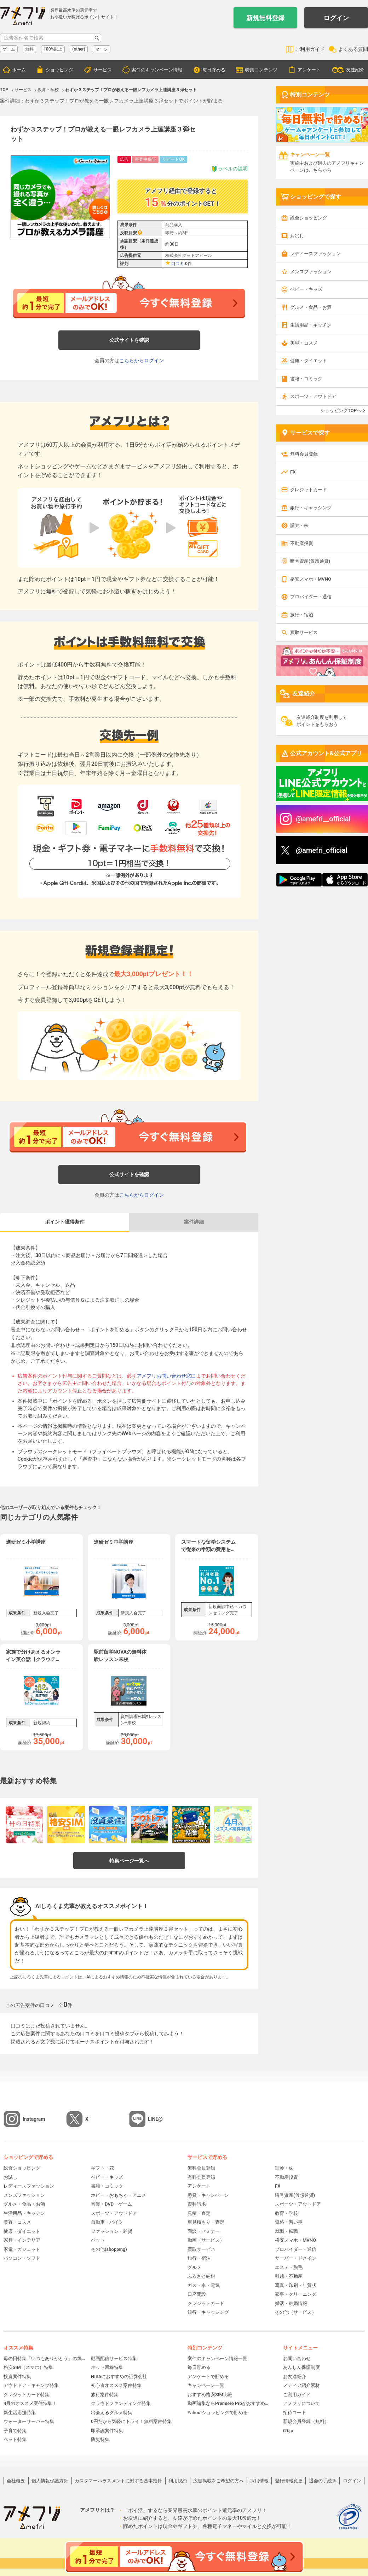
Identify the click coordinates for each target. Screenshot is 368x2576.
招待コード (294, 2412)
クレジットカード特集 (27, 2394)
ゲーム (8, 49)
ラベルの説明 (229, 169)
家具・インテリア (22, 2240)
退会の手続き (323, 2480)
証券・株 (299, 525)
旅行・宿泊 (301, 614)
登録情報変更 (289, 2480)
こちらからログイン (141, 360)
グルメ (194, 2267)
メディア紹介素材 (301, 2385)
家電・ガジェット (22, 2249)
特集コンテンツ (261, 69)
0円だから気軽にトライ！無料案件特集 (131, 2421)
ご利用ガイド (310, 49)
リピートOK (173, 159)
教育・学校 (286, 2213)
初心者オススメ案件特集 (116, 2385)
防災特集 (100, 2439)
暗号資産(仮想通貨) (310, 561)
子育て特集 (15, 2430)
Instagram (34, 2119)
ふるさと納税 (201, 2276)
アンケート (309, 69)
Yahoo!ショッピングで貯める (218, 2412)
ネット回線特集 (107, 2367)
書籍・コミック (306, 378)
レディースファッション (315, 253)
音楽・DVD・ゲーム (111, 2204)
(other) (78, 49)
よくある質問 (353, 49)
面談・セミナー (204, 2231)
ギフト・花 (102, 2168)
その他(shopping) (109, 2249)
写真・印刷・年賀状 (295, 2285)
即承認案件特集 (107, 2430)
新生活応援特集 (20, 2412)
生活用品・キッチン (311, 325)
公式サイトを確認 (129, 340)
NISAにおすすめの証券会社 (119, 2376)
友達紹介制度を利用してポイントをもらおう (322, 721)
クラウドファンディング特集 (121, 2403)
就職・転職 (286, 2231)
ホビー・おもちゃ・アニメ (118, 2195)
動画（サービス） (206, 2240)
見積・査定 (199, 2213)
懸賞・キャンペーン (208, 2195)
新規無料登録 (265, 18)
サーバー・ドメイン (295, 2258)
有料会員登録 (201, 2177)
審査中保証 (145, 159)
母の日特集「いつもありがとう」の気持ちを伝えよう (45, 2358)
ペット (98, 2240)
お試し (297, 236)
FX (292, 472)
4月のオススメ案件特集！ (30, 2403)
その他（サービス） (295, 2312)
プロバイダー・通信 (311, 596)
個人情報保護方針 (49, 2480)
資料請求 (197, 2204)
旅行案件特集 (105, 2394)
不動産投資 (301, 543)
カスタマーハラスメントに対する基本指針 (118, 2480)
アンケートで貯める (208, 2376)
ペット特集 (15, 2439)
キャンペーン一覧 (206, 2385)
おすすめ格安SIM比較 (210, 2394)
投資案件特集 (17, 2376)
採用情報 (259, 2480)
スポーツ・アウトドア (313, 396)
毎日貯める (213, 69)
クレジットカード (308, 489)
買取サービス (304, 632)
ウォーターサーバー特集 (29, 2421)
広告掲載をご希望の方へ (218, 2480)
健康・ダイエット (308, 360)
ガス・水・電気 (204, 2285)
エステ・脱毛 (289, 2267)
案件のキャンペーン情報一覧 (217, 2358)
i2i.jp (288, 2430)
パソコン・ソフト (22, 2258)
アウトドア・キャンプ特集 (31, 2385)
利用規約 (177, 2480)
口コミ (177, 263)
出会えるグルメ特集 (111, 2412)
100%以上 (53, 49)
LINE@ (155, 2119)
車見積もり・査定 (206, 2222)
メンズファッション (311, 271)
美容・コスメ (304, 343)
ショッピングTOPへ (340, 410)
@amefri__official (323, 819)
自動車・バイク (107, 2222)
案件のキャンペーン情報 (157, 69)
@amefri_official (321, 850)
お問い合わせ (297, 2358)
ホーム (19, 69)
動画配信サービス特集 (114, 2358)
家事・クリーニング (295, 2294)
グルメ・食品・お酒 (311, 307)
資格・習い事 (289, 2222)
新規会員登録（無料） (306, 2421)
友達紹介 (355, 69)
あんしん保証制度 (301, 2367)
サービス (102, 69)
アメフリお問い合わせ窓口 (166, 1376)
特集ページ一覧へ (129, 1861)
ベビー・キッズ (306, 289)
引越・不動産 (289, 2276)
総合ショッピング (308, 218)
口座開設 (197, 2294)
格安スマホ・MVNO (310, 579)
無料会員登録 (304, 454)
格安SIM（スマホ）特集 (28, 2367)
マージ (101, 49)
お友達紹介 (294, 2376)
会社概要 (16, 2480)
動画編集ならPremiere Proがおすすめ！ (228, 2403)
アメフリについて (301, 2403)
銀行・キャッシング (311, 507)
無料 (29, 49)
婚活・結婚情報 (291, 2303)
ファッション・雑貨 (111, 2231)
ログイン (336, 18)
